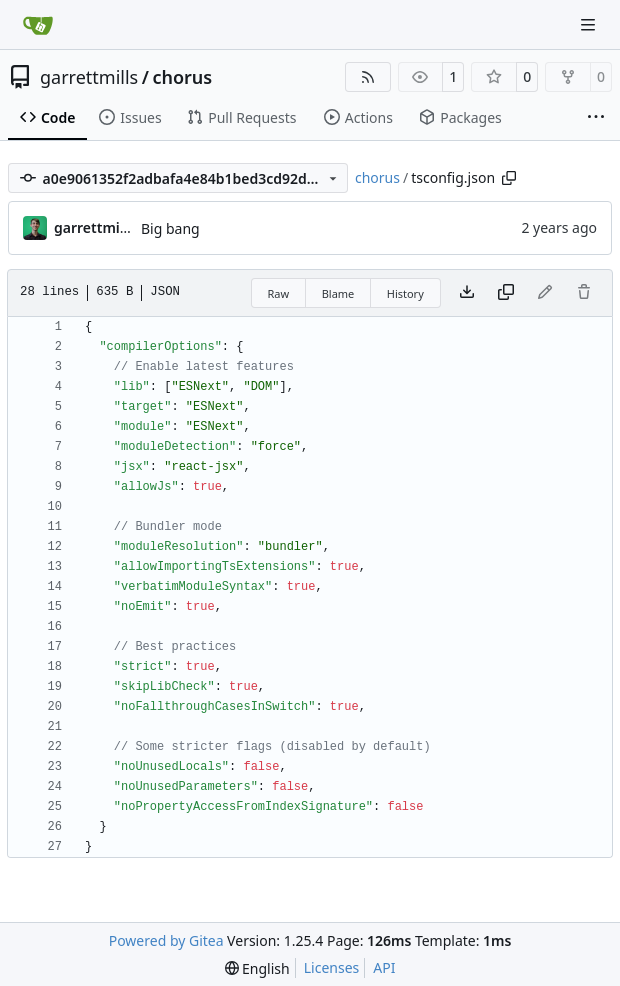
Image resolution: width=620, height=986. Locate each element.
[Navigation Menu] (590, 24)
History (405, 293)
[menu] (257, 968)
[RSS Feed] (368, 77)
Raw (279, 293)
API (384, 967)
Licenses (332, 967)
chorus (182, 77)
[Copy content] (506, 293)
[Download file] (467, 293)
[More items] (596, 118)
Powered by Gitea (166, 940)
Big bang (170, 228)
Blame (338, 293)
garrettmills (89, 77)
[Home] (38, 25)
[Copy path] (509, 178)
